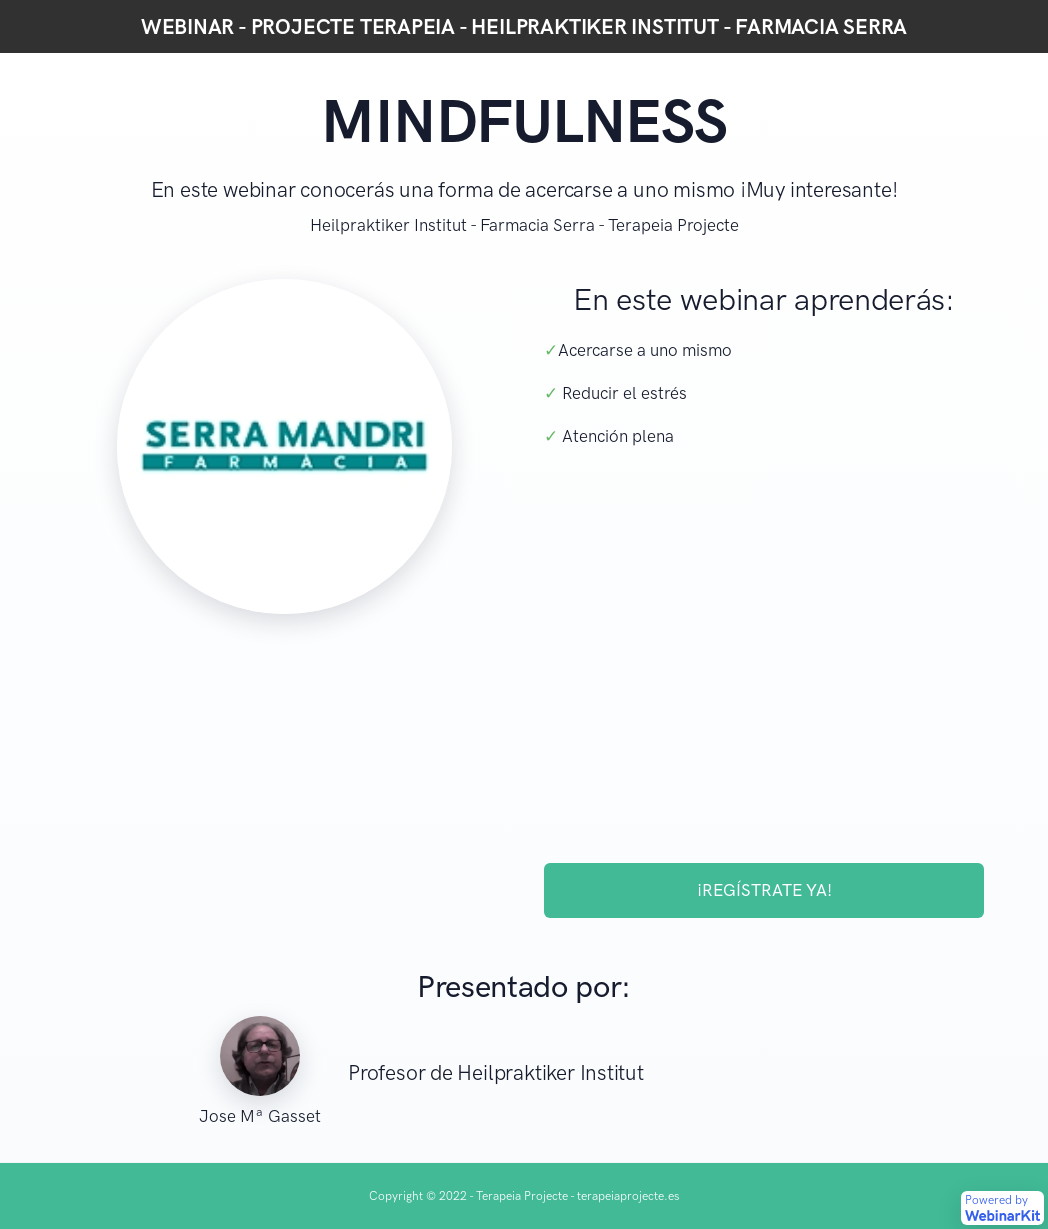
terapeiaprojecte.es (628, 1196)
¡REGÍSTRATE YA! (764, 890)
